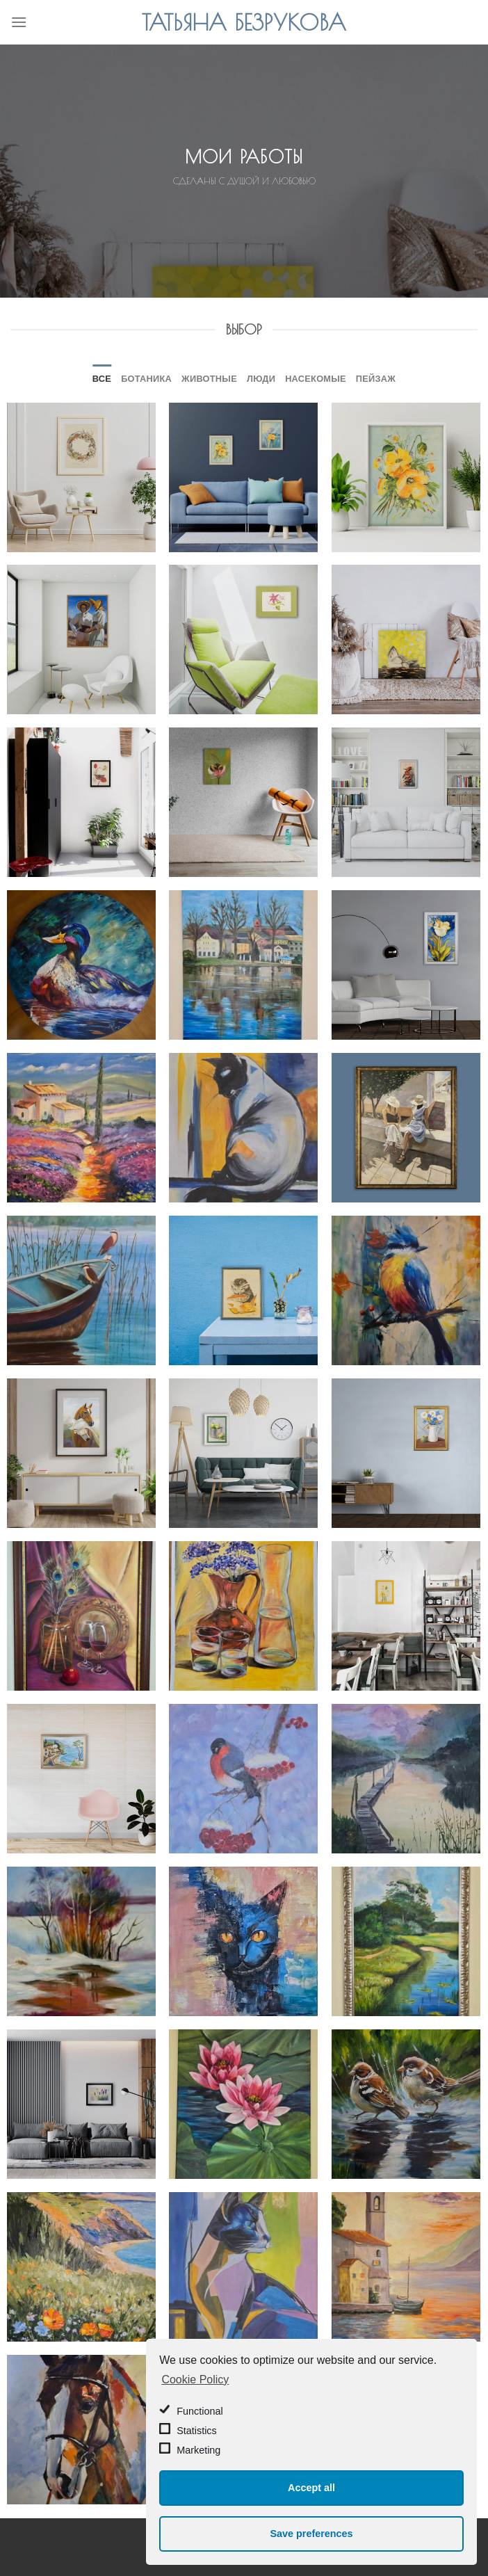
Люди (261, 378)
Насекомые (315, 378)
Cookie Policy (195, 2379)
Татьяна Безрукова (244, 22)
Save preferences (311, 2533)
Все (101, 378)
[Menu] (18, 22)
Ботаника (146, 378)
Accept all (311, 2487)
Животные (209, 378)
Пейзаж (376, 378)
